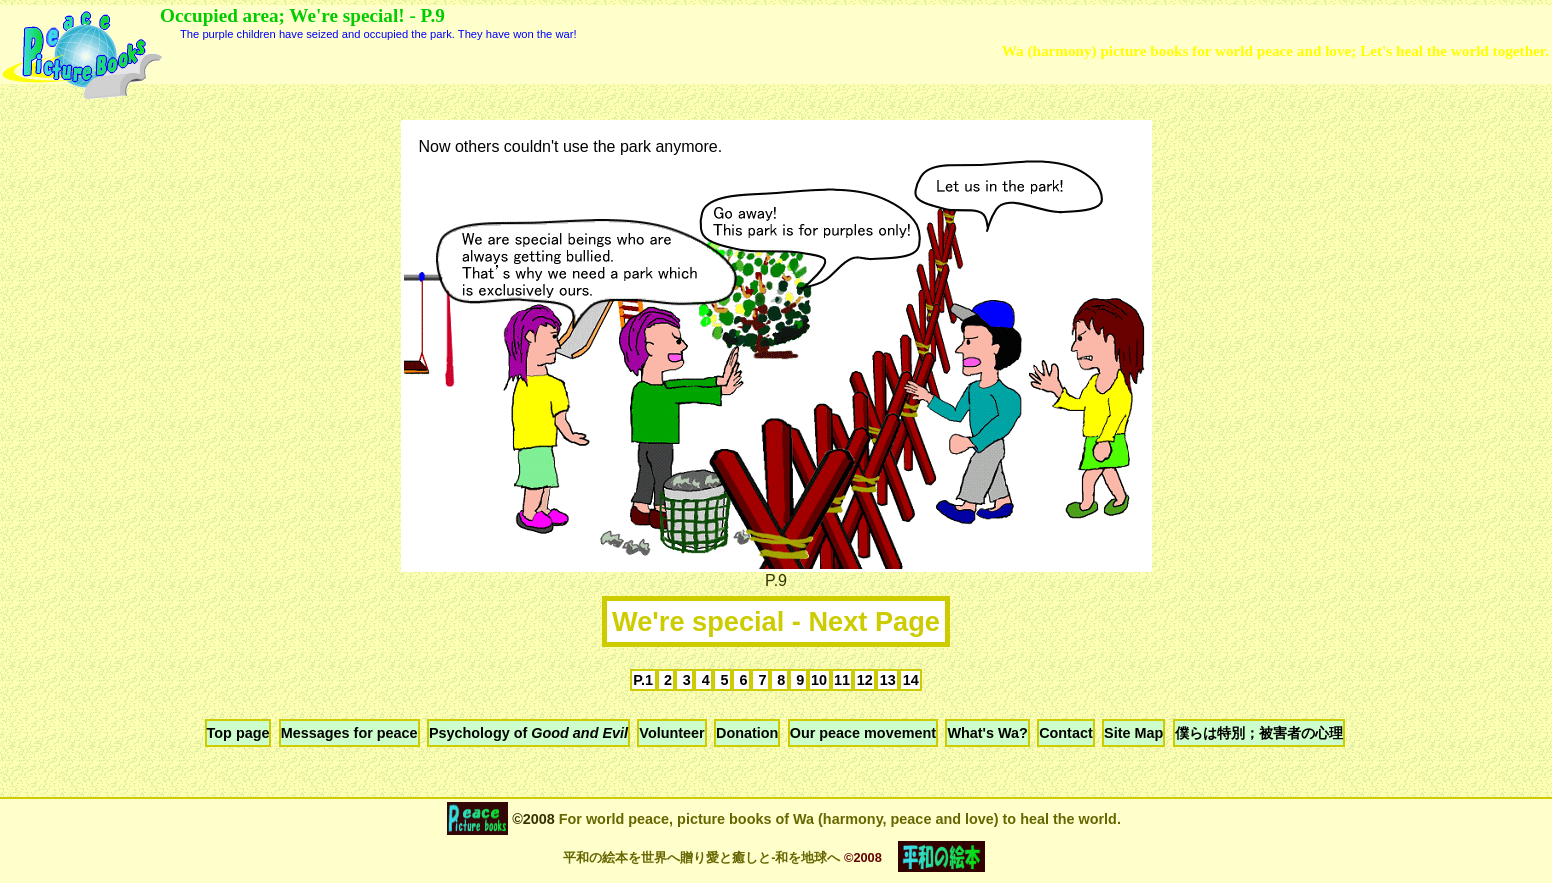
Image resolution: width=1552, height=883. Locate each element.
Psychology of (528, 733)
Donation (747, 733)
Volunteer (671, 733)
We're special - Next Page (776, 621)
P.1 (643, 680)
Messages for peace (349, 733)
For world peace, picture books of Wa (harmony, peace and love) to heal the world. (838, 819)
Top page (238, 733)
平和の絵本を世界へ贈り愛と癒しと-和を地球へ (701, 857)
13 (888, 680)
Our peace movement (863, 733)
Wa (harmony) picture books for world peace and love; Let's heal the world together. (1275, 50)
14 (911, 680)
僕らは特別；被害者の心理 (1259, 733)
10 (819, 680)
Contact (1066, 733)
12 (865, 680)
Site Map (1133, 733)
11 (842, 680)
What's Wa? (987, 733)
